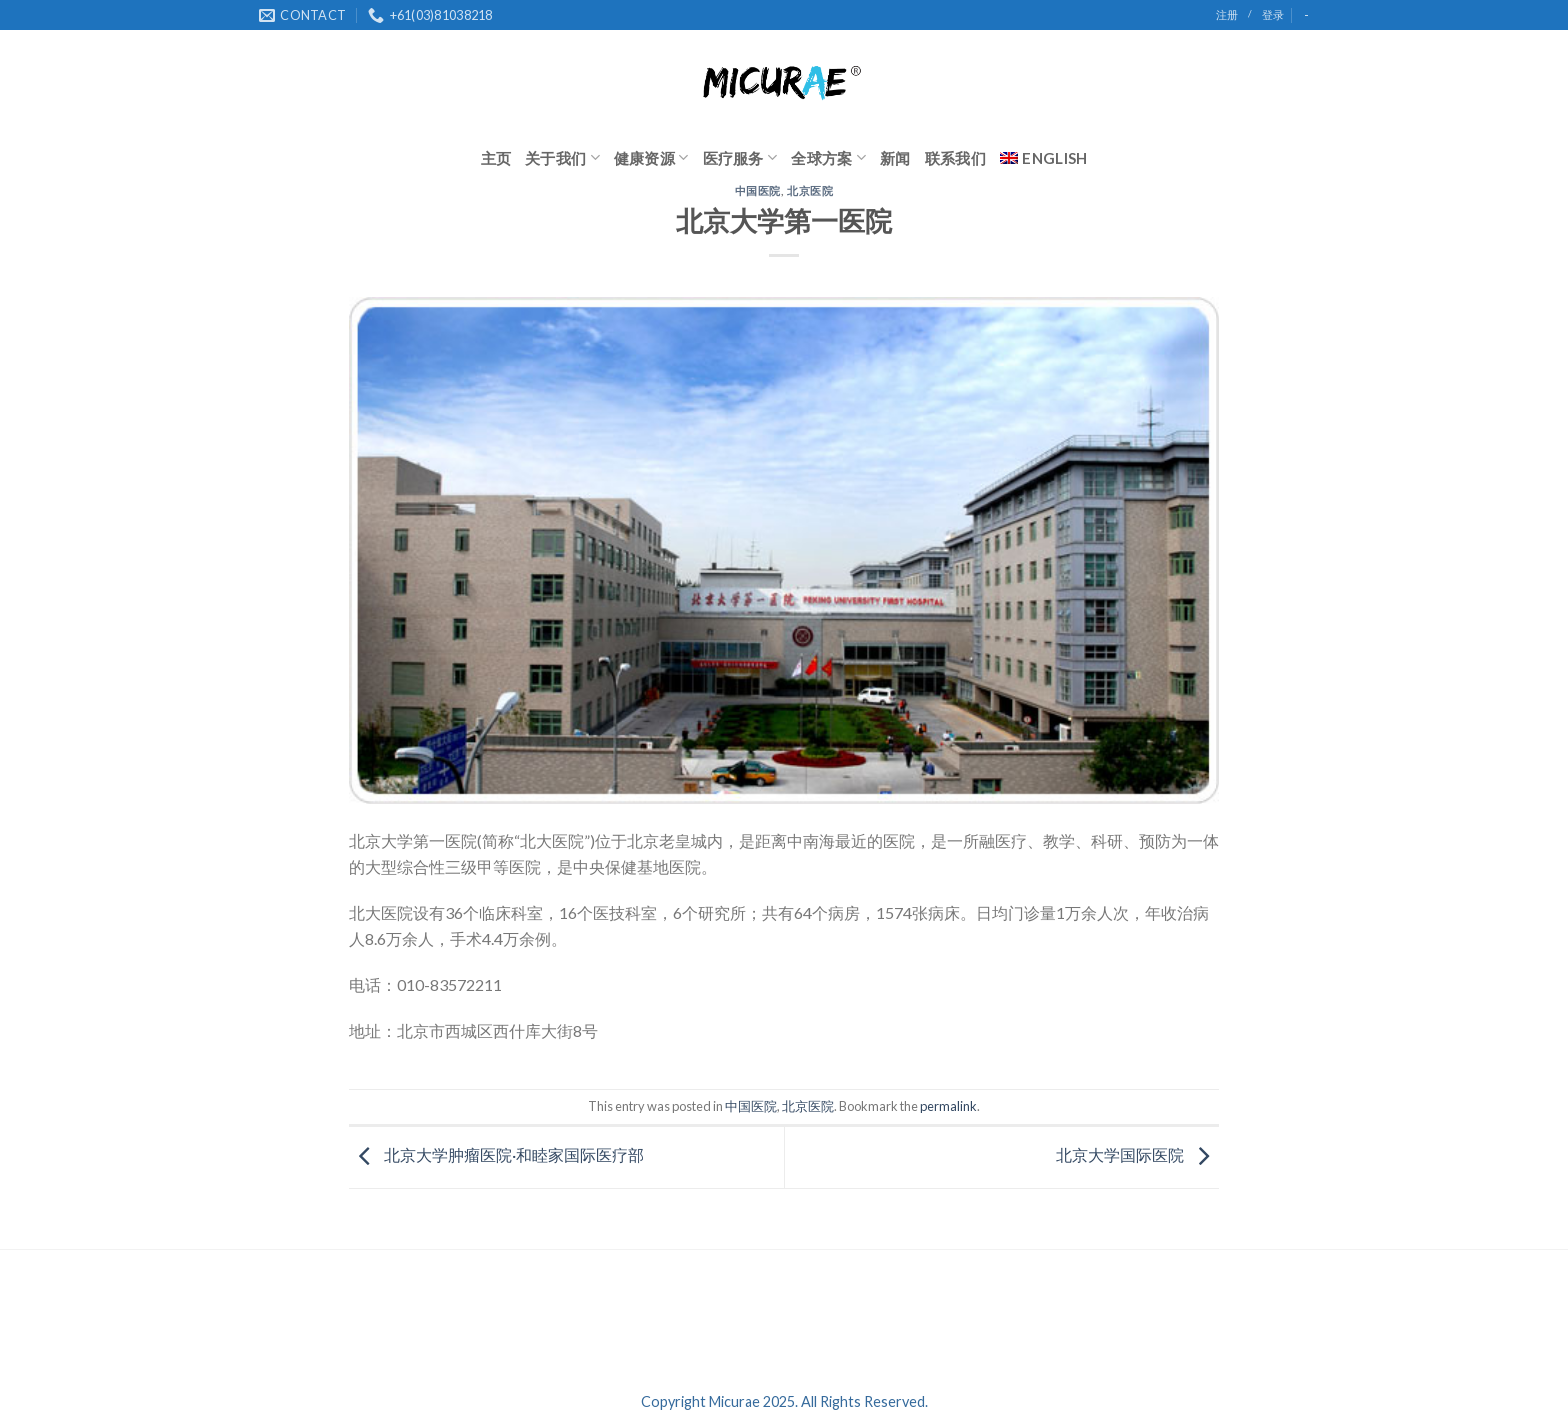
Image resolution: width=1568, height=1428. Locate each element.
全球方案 (828, 157)
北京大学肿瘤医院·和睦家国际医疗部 (496, 1155)
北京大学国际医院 (1137, 1155)
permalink (948, 1106)
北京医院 (810, 190)
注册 (1227, 14)
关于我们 (562, 157)
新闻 (895, 158)
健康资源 (651, 157)
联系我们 (955, 158)
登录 (1273, 14)
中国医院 (758, 190)
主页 (496, 158)
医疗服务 (740, 157)
